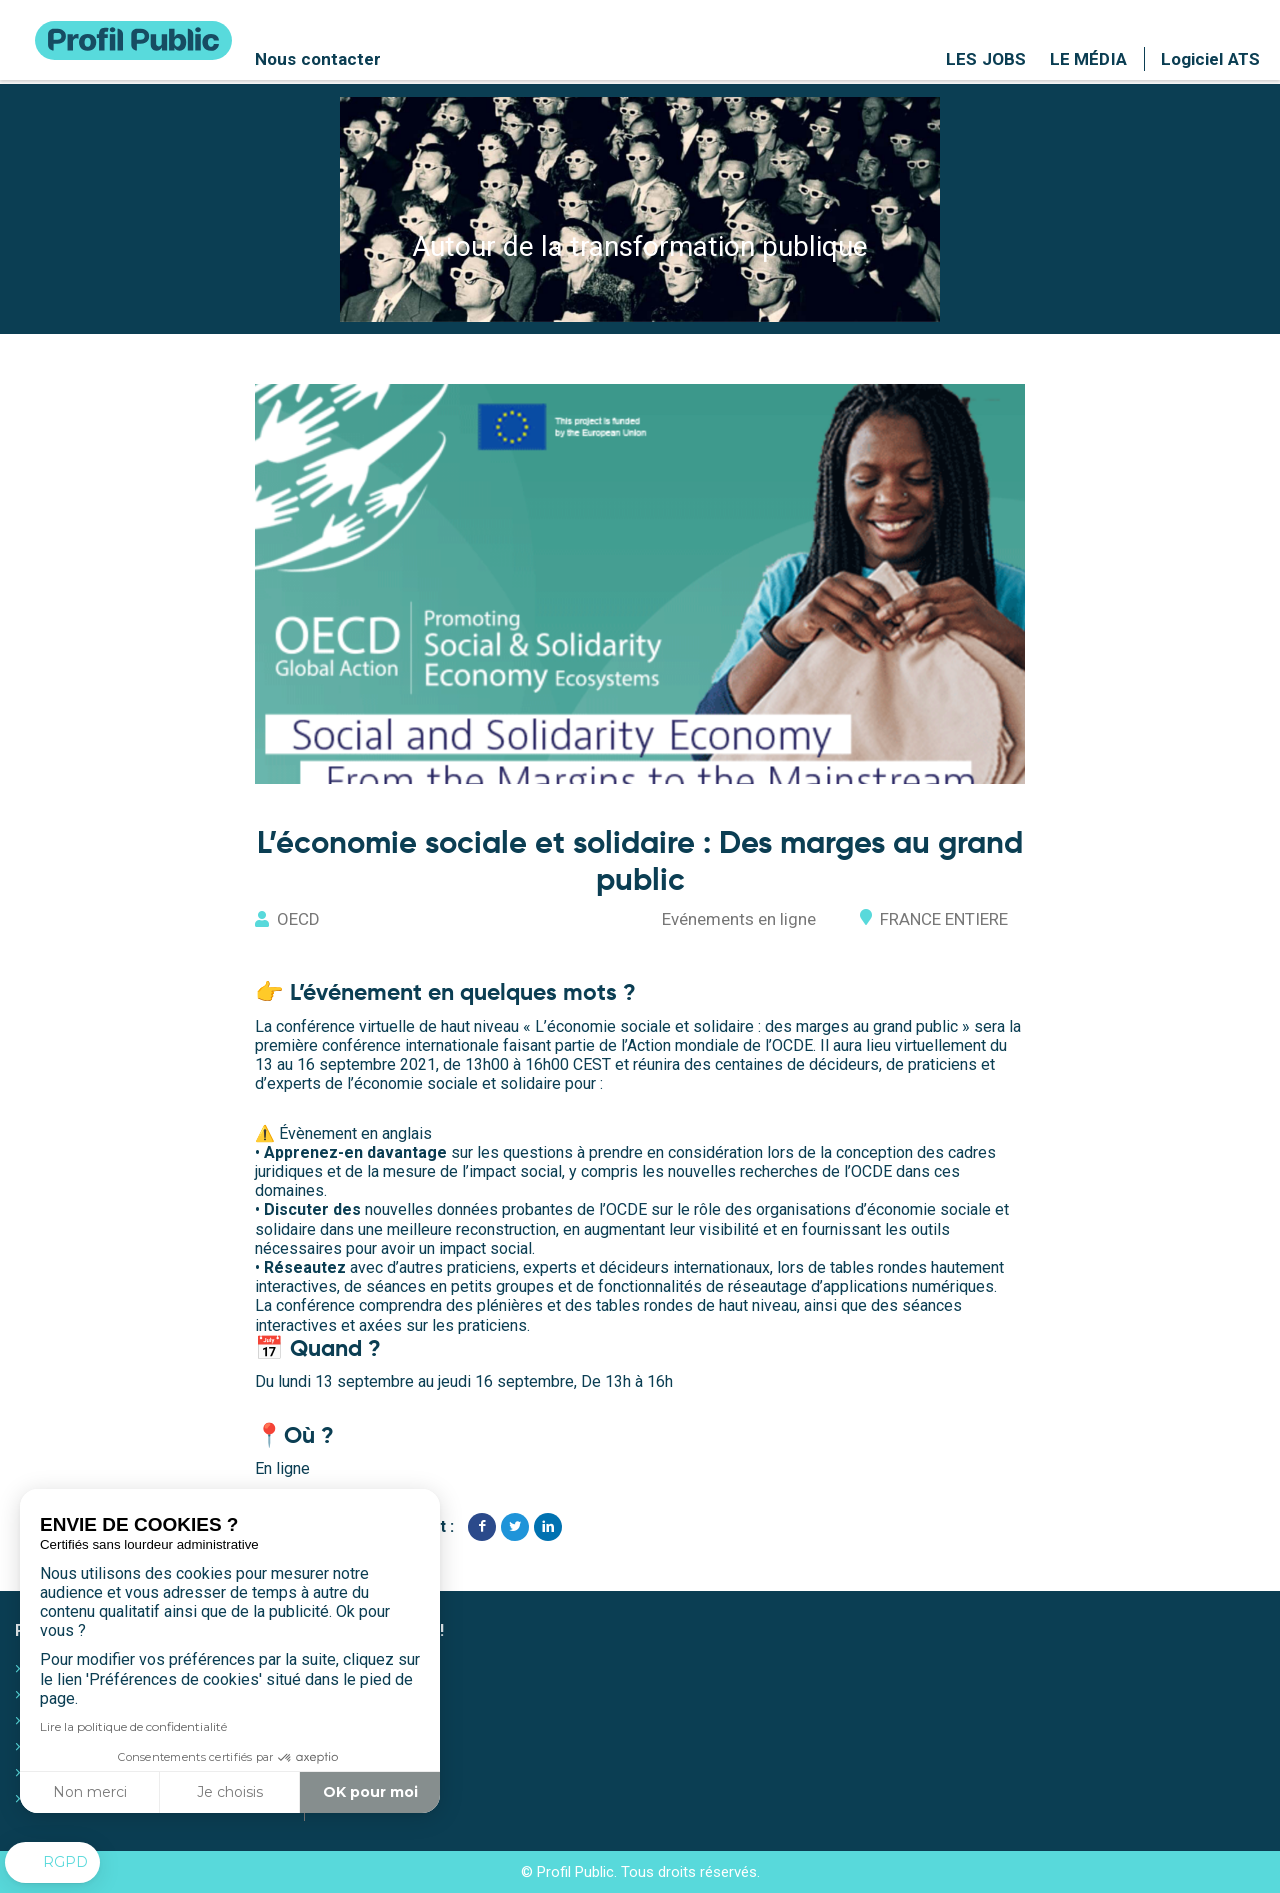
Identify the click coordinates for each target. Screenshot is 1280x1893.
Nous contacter (318, 59)
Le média (1088, 59)
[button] (52, 1863)
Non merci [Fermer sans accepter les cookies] (90, 1792)
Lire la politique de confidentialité (133, 1726)
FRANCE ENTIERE (943, 919)
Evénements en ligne (738, 919)
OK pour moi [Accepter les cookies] (370, 1792)
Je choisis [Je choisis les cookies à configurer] (230, 1792)
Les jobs (986, 59)
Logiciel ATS (1210, 59)
